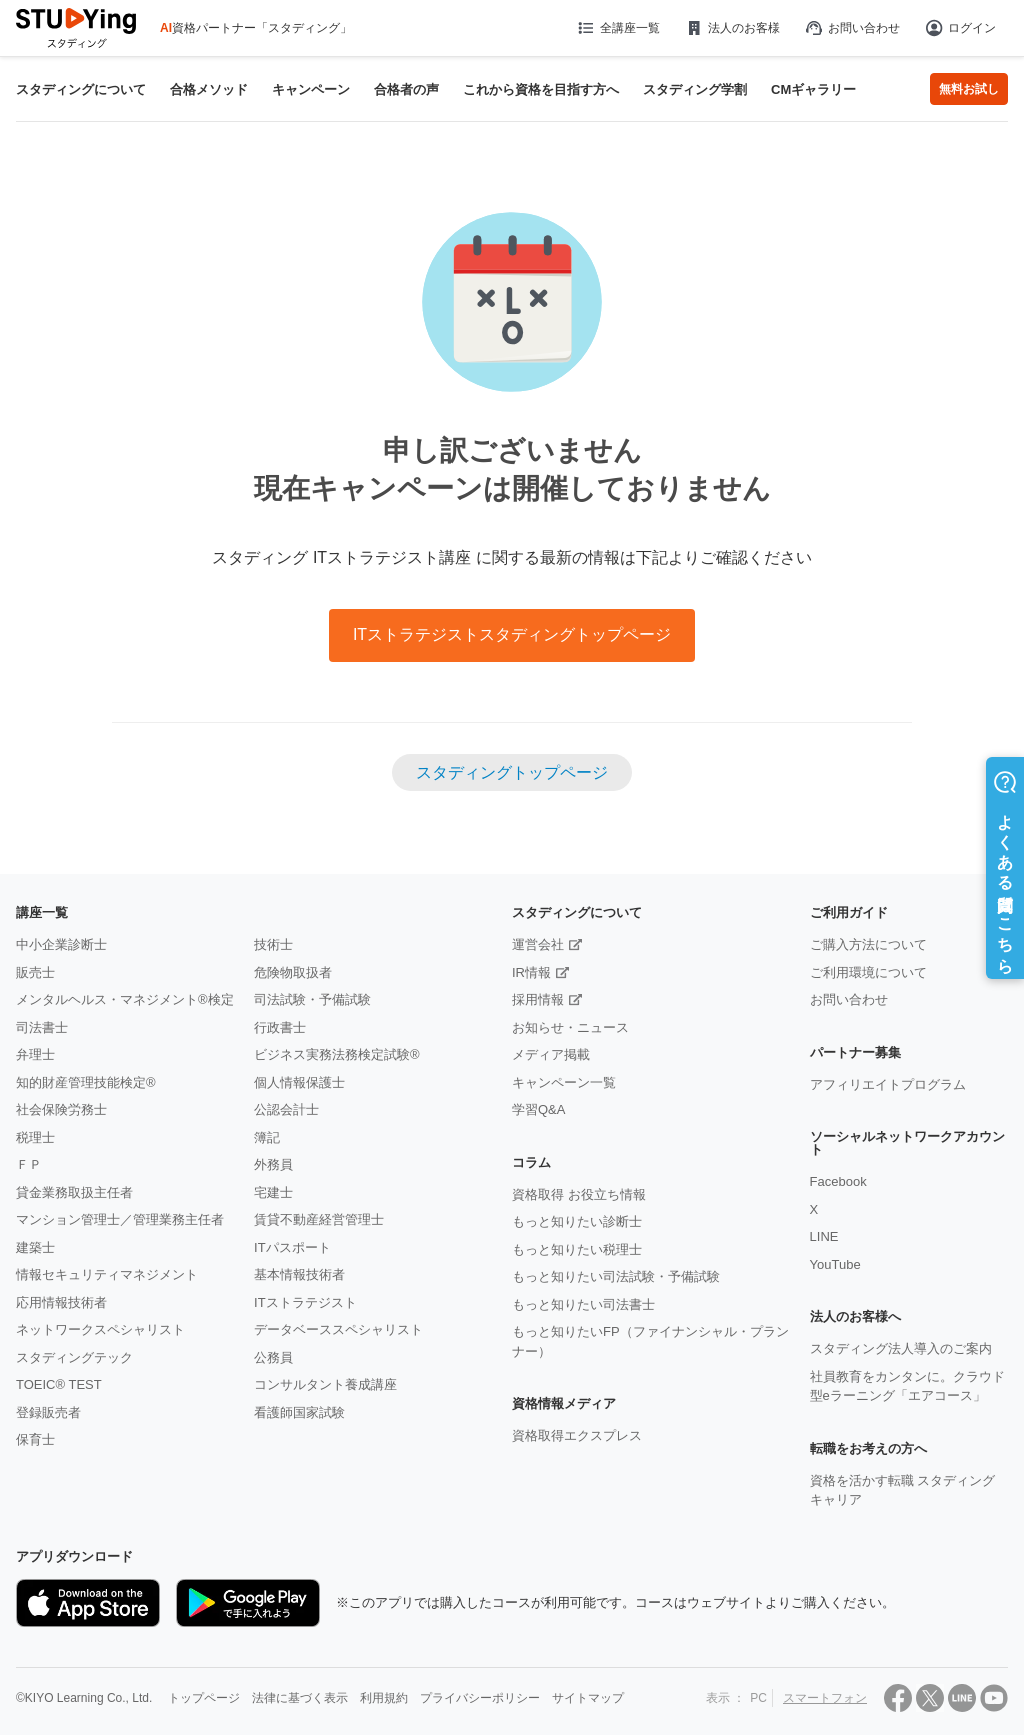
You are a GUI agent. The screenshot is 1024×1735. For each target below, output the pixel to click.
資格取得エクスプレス (577, 1435)
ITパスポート (292, 1247)
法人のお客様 (732, 28)
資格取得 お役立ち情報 (579, 1194)
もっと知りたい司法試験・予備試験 (616, 1276)
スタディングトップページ (512, 772)
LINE (824, 1236)
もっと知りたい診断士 (577, 1221)
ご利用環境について (868, 972)
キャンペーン (311, 89)
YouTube (835, 1264)
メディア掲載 (551, 1054)
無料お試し (969, 89)
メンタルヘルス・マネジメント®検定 (125, 999)
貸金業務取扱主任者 (74, 1192)
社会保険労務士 (61, 1109)
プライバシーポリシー (480, 1698)
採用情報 (538, 999)
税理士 (35, 1137)
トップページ (204, 1698)
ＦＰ (29, 1164)
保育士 (35, 1439)
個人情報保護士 (299, 1082)
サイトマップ (588, 1698)
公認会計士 (286, 1109)
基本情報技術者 (299, 1274)
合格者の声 (406, 89)
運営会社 (538, 944)
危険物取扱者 (293, 972)
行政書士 (280, 1027)
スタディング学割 (695, 89)
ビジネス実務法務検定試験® (337, 1054)
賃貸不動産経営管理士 (319, 1219)
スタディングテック (74, 1357)
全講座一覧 (617, 28)
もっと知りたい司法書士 (583, 1304)
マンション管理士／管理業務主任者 (120, 1219)
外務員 (273, 1164)
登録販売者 (48, 1412)
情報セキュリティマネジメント (107, 1274)
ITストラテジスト (305, 1302)
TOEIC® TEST (59, 1384)
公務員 (273, 1357)
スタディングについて (81, 89)
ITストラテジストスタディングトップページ (512, 634)
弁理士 (35, 1054)
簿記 (267, 1137)
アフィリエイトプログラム (888, 1084)
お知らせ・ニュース (570, 1027)
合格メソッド (209, 89)
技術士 (273, 944)
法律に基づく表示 (300, 1698)
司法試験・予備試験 (312, 999)
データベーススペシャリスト (338, 1329)
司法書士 (42, 1027)
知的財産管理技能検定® (86, 1082)
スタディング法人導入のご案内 (901, 1348)
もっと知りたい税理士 (577, 1249)
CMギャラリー (813, 89)
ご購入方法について (868, 944)
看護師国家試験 (299, 1412)
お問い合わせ (852, 28)
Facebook (838, 1181)
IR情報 (531, 972)
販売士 (35, 972)
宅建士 (273, 1192)
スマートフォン (825, 1698)
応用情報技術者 (61, 1302)
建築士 (35, 1247)
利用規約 (384, 1698)
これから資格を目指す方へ (541, 89)
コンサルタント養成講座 (325, 1384)
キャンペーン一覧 (564, 1082)
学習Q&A (538, 1109)
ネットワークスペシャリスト (100, 1329)
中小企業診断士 (61, 944)
